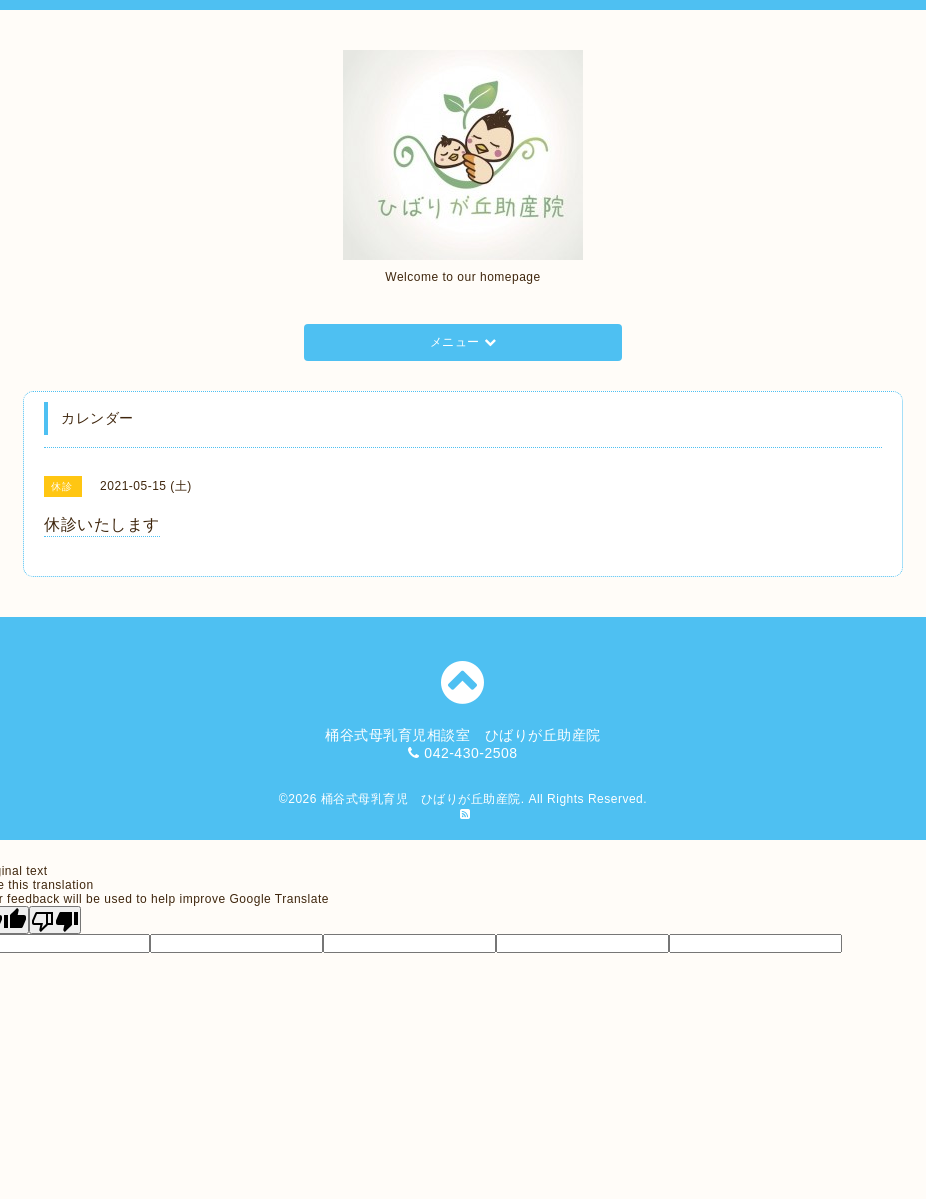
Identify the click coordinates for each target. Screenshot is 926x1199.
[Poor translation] (55, 920)
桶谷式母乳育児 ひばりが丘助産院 (421, 799)
